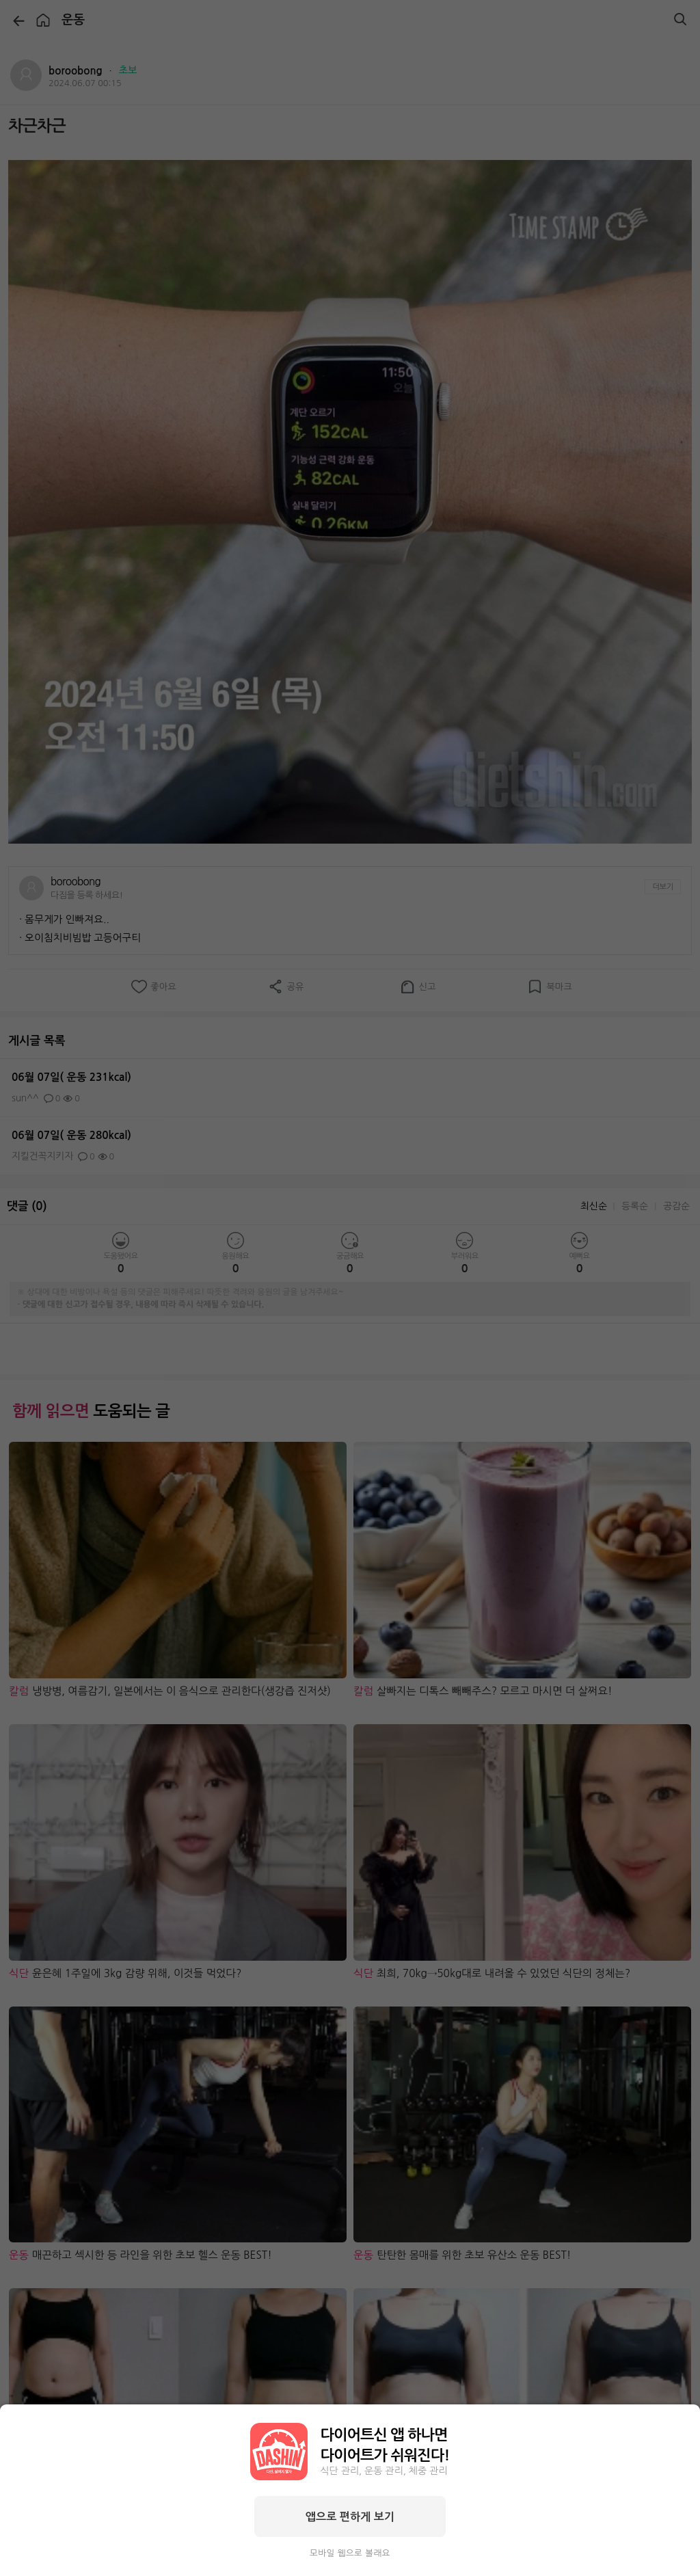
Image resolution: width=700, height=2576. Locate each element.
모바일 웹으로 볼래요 (350, 2553)
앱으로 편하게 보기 (350, 2516)
